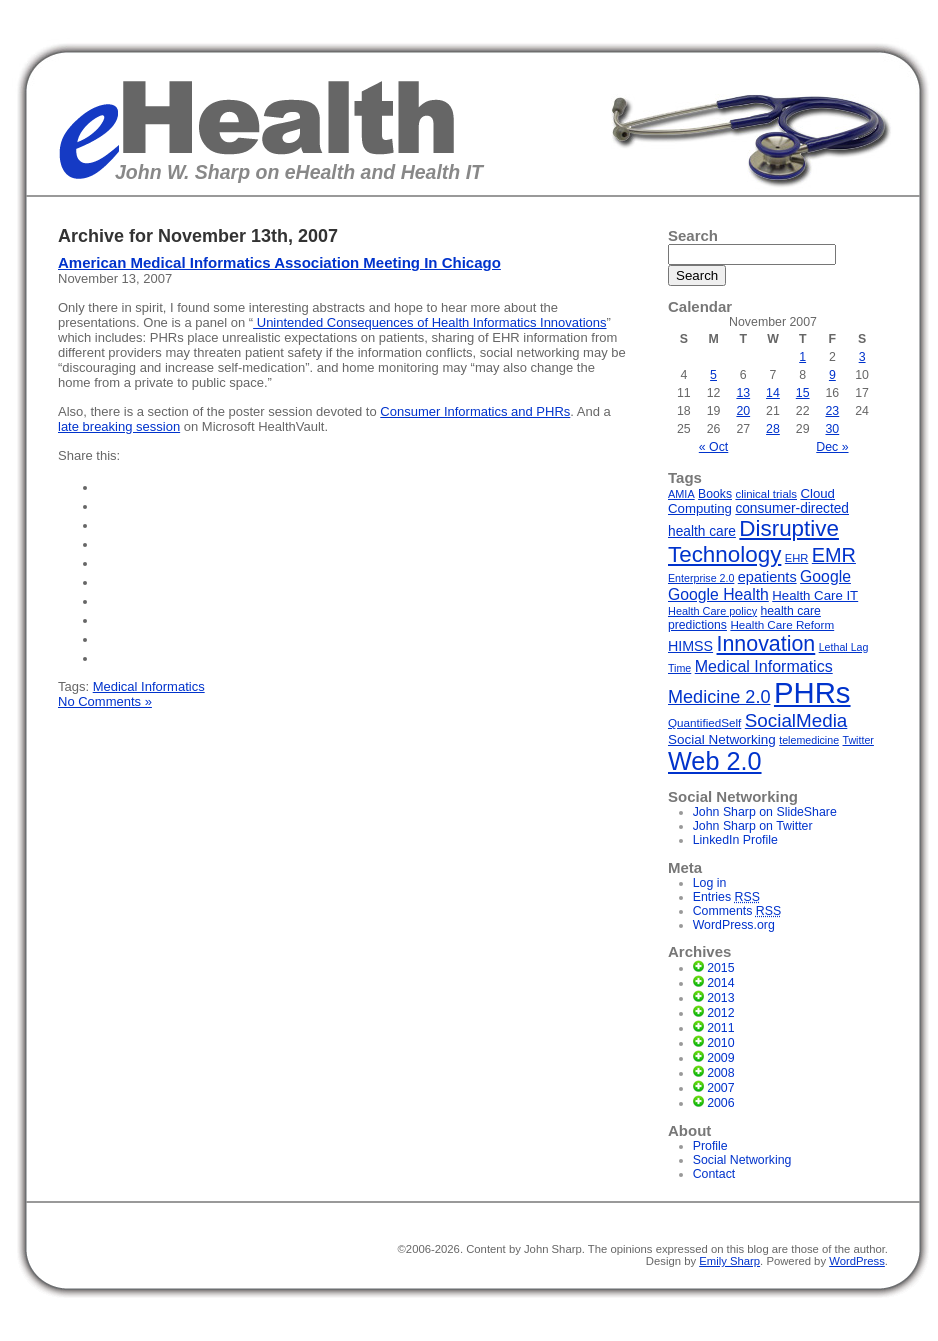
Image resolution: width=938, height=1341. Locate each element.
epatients (767, 577)
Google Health (718, 594)
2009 (720, 1058)
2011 (720, 1028)
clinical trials (766, 494)
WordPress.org (734, 925)
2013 (720, 998)
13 (743, 393)
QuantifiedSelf (704, 722)
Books (715, 494)
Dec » (832, 447)
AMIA (681, 494)
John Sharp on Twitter (753, 826)
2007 (720, 1088)
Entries (726, 897)
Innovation (766, 644)
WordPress (857, 1261)
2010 (720, 1043)
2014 (720, 983)
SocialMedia (796, 720)
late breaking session (119, 426)
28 (773, 429)
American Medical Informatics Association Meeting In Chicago (279, 262)
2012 (720, 1013)
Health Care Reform (782, 624)
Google (825, 576)
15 (803, 393)
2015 (720, 968)
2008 (720, 1073)
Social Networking (722, 739)
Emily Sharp (729, 1261)
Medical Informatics (149, 686)
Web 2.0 (715, 761)
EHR (797, 558)
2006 (720, 1103)
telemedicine (809, 740)
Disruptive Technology (753, 541)
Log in (710, 883)
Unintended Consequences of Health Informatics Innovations (429, 322)
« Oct (714, 447)
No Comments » (105, 701)
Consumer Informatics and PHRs (475, 411)
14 (773, 393)
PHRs (812, 692)
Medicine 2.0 (719, 697)
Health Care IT (815, 595)
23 (833, 411)
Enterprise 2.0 (701, 578)
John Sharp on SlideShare (765, 812)
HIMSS (690, 646)
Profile (710, 1146)
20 (743, 411)
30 (833, 429)
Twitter (858, 740)
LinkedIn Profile (735, 840)
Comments (737, 911)
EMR (834, 555)
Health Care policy (712, 611)
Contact (714, 1174)
